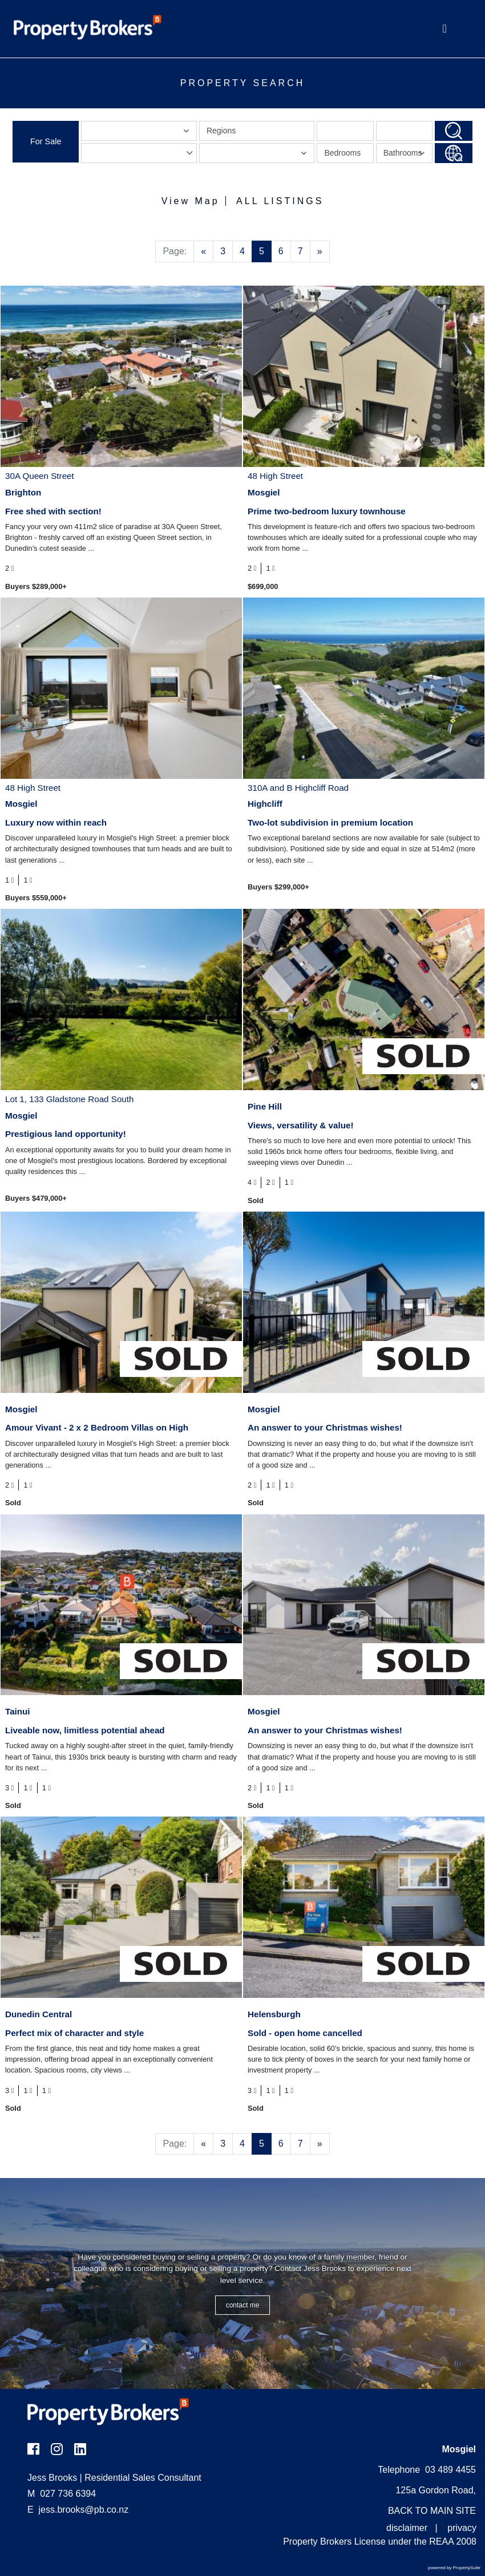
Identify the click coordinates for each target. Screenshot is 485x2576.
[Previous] (203, 251)
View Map (190, 201)
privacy (461, 2528)
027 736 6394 (61, 2493)
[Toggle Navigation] (444, 29)
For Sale (45, 141)
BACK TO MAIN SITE (432, 2511)
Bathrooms (405, 155)
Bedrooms (342, 152)
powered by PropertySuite (454, 2567)
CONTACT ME (243, 2305)
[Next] (320, 251)
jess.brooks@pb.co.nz (84, 2509)
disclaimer (406, 2528)
